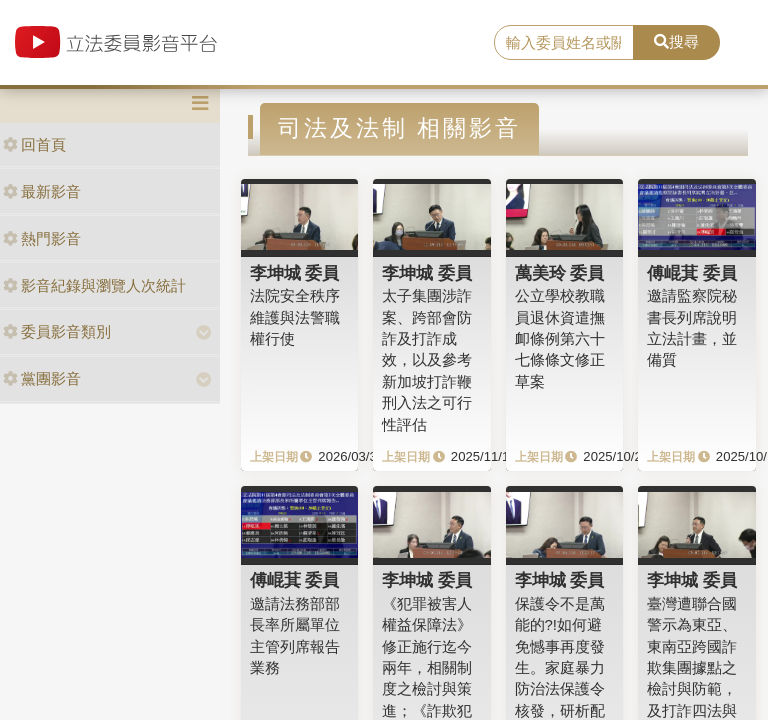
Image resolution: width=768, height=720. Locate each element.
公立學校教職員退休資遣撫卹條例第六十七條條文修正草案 (560, 338)
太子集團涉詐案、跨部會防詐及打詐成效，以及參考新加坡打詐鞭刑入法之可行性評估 (427, 360)
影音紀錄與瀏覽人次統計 (94, 285)
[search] (564, 43)
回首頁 (34, 144)
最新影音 (42, 191)
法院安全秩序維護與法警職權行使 (295, 317)
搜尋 (676, 41)
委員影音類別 (57, 331)
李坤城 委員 (295, 273)
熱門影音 (42, 238)
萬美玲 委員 (560, 273)
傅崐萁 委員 (692, 273)
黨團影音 (42, 378)
